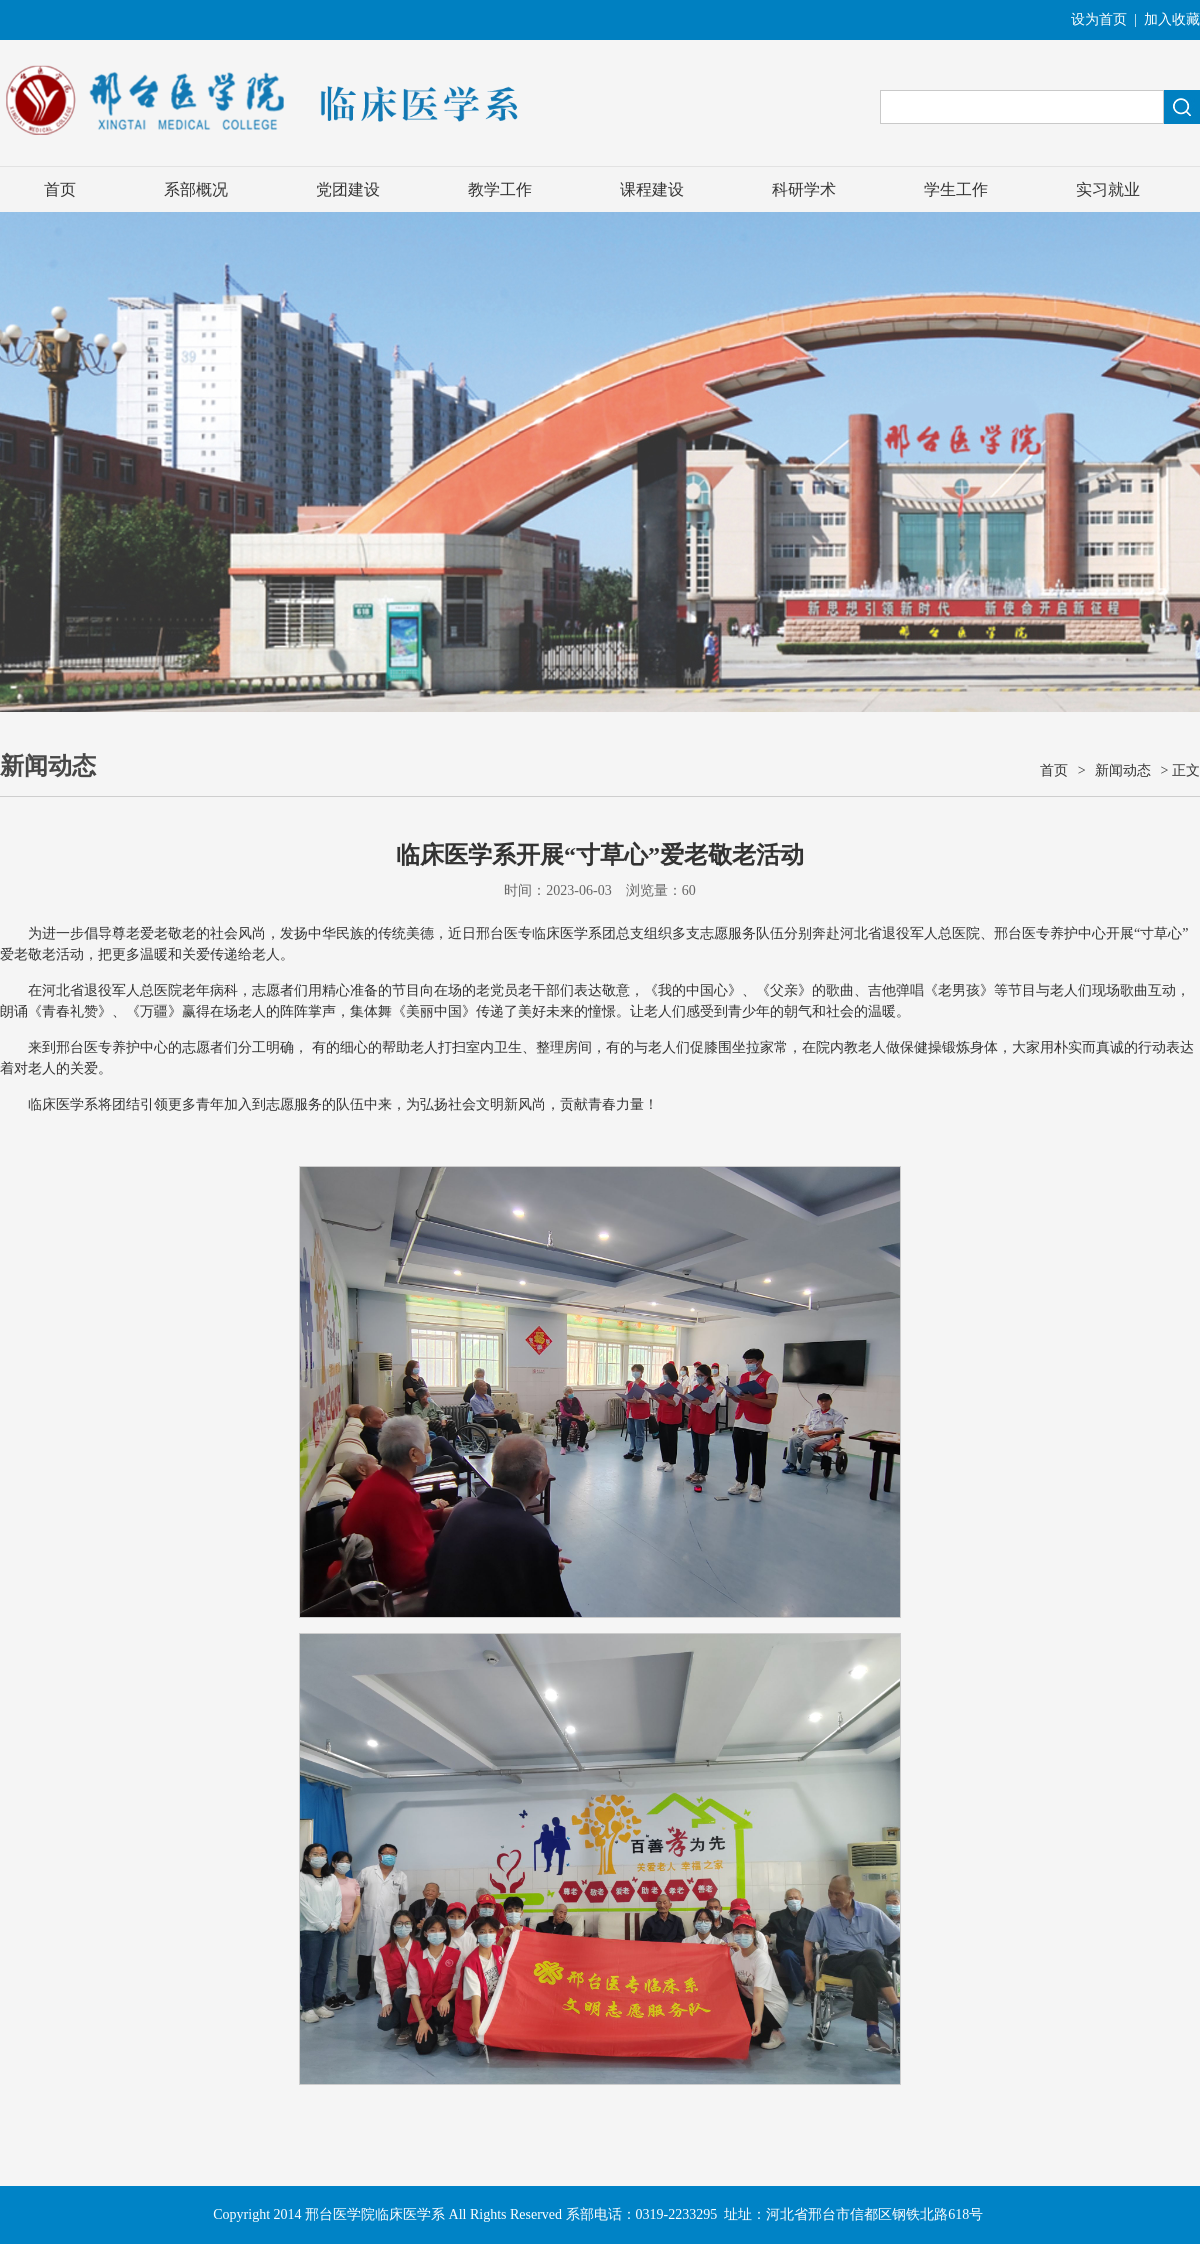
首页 (60, 189)
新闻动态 (1123, 770)
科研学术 (804, 189)
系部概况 (196, 189)
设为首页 (1099, 19)
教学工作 (500, 189)
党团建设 (348, 189)
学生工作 (956, 189)
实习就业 (1108, 189)
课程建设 (652, 189)
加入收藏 (1172, 19)
